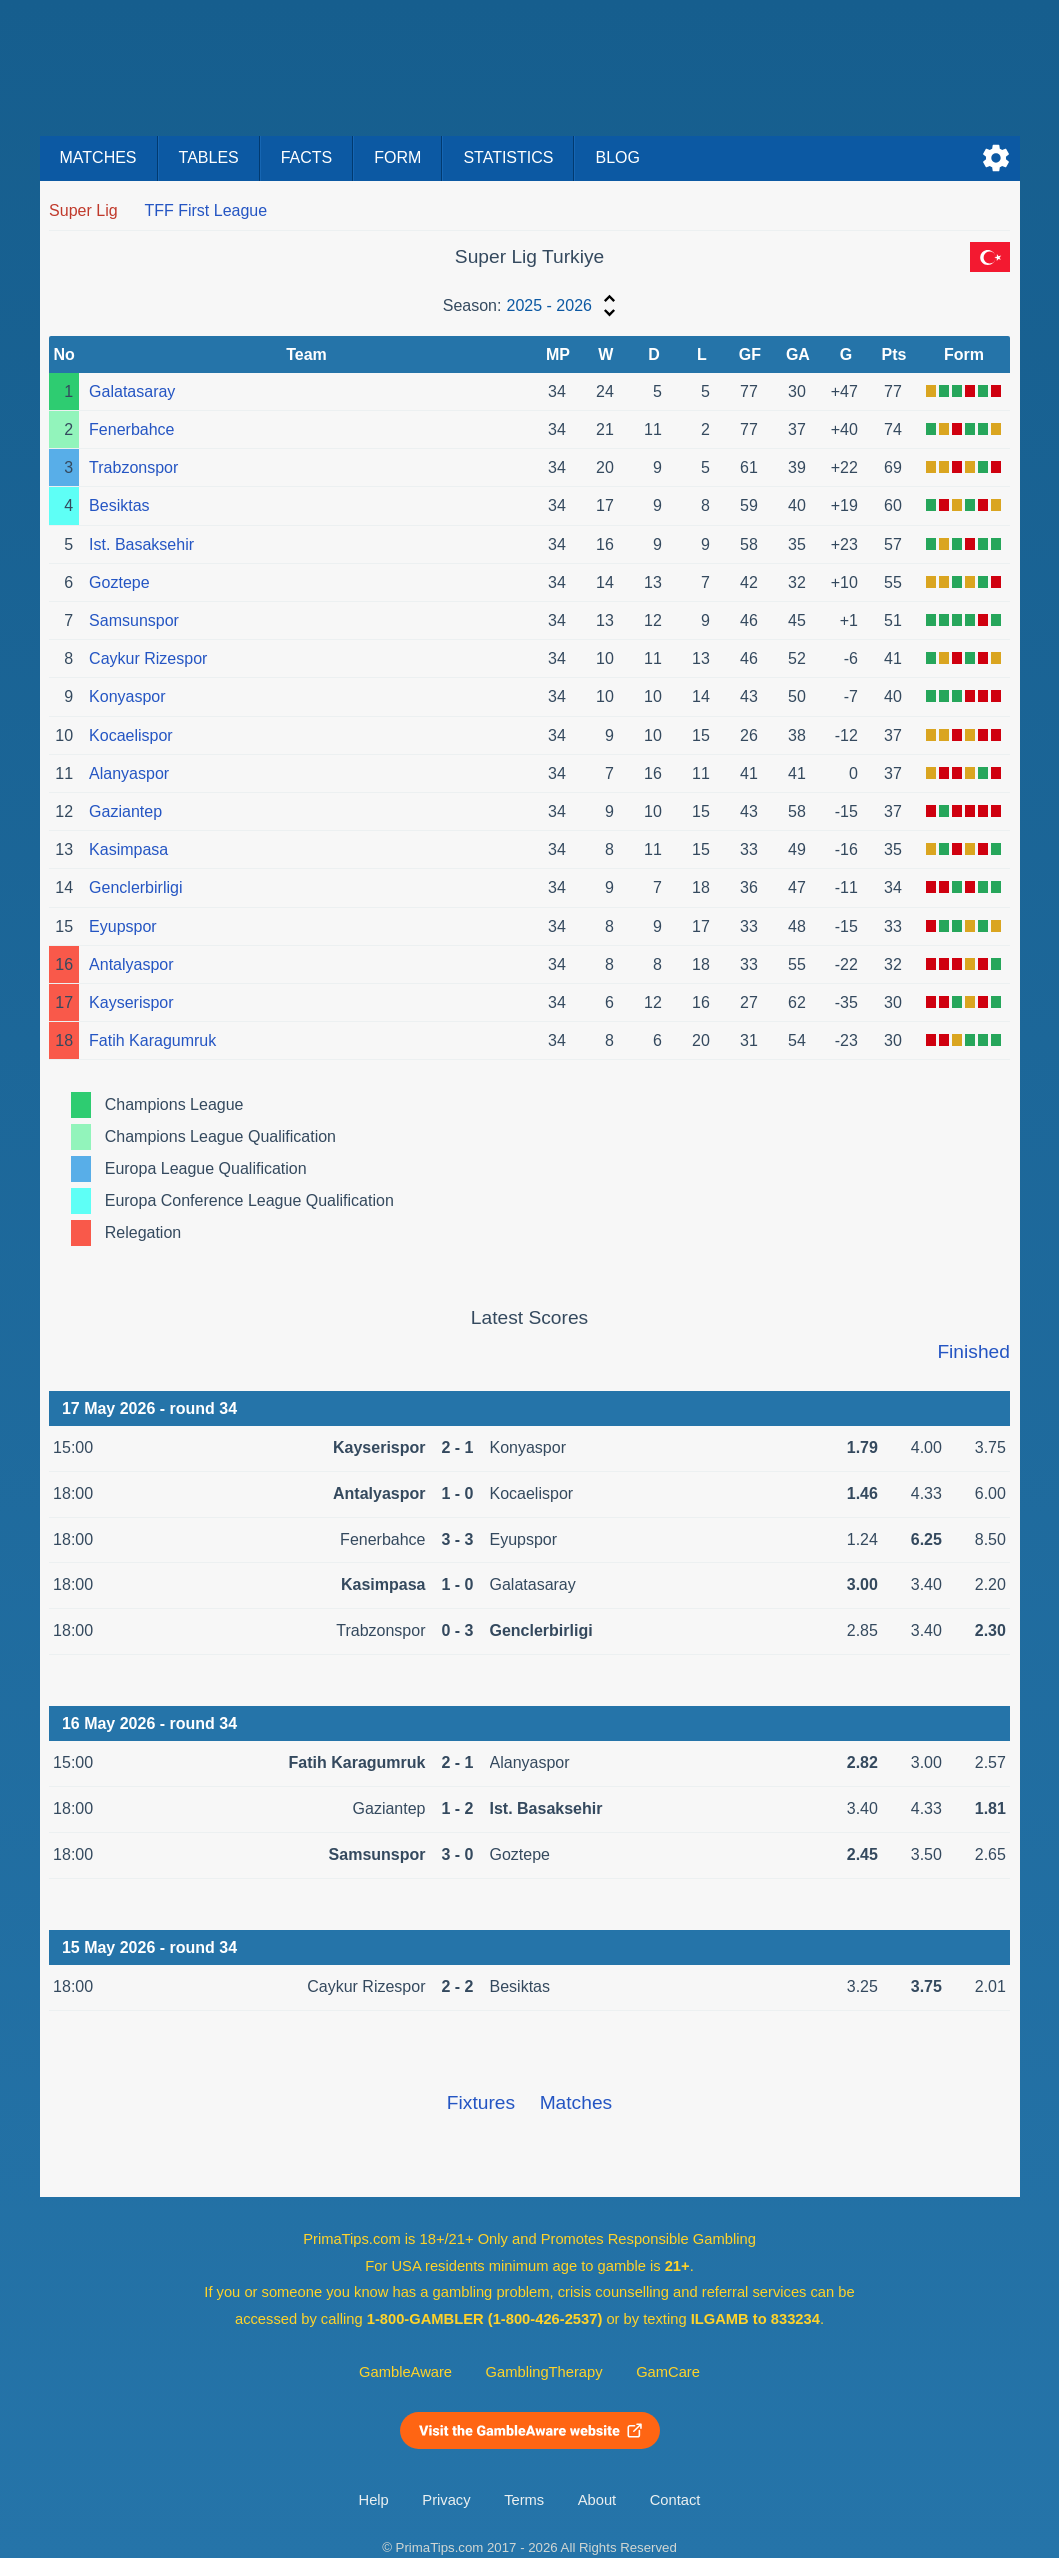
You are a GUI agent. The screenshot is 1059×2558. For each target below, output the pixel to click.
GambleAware (405, 2372)
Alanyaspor (129, 773)
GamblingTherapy (544, 2372)
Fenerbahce (131, 429)
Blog (617, 157)
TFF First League (205, 210)
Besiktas (119, 505)
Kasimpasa (128, 849)
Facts (307, 157)
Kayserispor (131, 1002)
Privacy (446, 2500)
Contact (675, 2500)
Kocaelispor (131, 735)
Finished (973, 1351)
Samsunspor (134, 620)
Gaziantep (125, 811)
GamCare (668, 2372)
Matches (98, 157)
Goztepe (119, 582)
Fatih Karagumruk (152, 1040)
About (597, 2500)
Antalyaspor (131, 964)
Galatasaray (132, 391)
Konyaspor (127, 696)
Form (397, 157)
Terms (524, 2500)
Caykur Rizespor (148, 658)
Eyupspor (123, 926)
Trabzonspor (133, 467)
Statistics (508, 157)
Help (374, 2500)
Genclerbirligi (135, 887)
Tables (209, 157)
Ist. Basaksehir (141, 544)
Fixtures (481, 2102)
